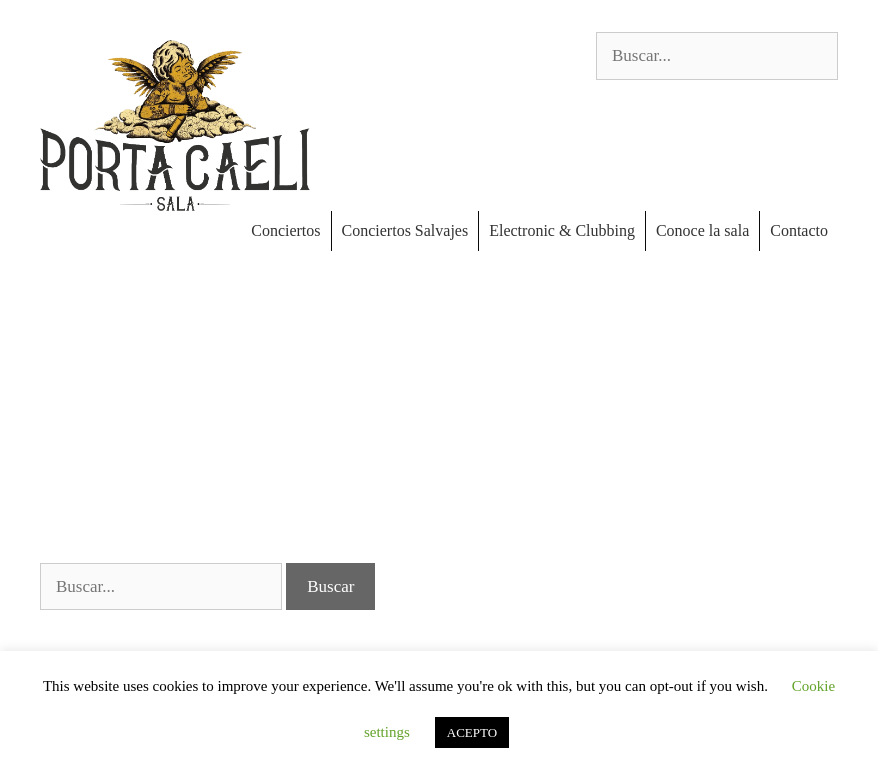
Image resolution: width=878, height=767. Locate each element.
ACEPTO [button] (472, 732)
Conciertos (285, 230)
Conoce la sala (702, 230)
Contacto (799, 230)
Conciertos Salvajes (405, 230)
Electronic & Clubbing (562, 230)
